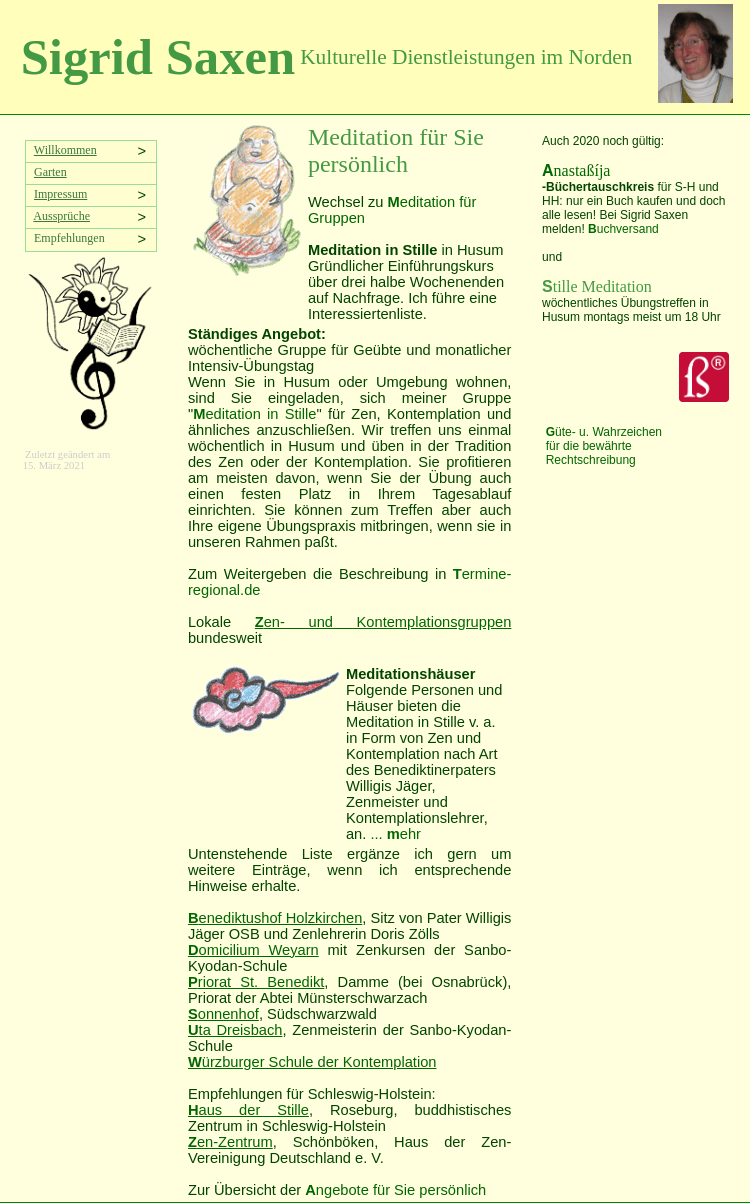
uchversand (623, 229)
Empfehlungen (66, 238)
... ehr (395, 834)
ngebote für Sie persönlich (395, 1190)
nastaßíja (576, 170)
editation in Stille (254, 414)
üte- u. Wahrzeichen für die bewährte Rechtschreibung (604, 446)
